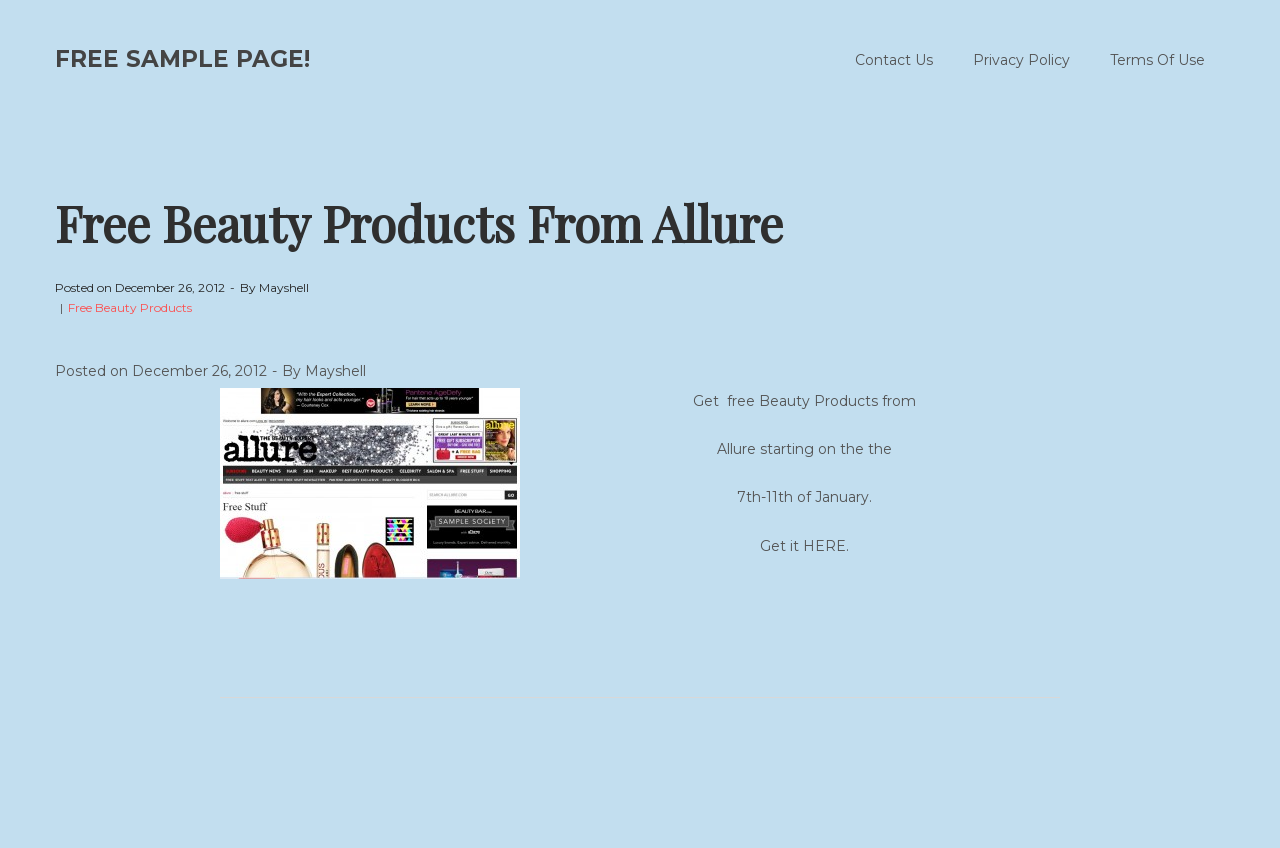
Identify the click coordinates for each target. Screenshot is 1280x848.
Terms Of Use (1157, 60)
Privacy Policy (1021, 60)
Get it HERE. (804, 546)
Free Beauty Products (130, 307)
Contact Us (894, 60)
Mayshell (284, 287)
